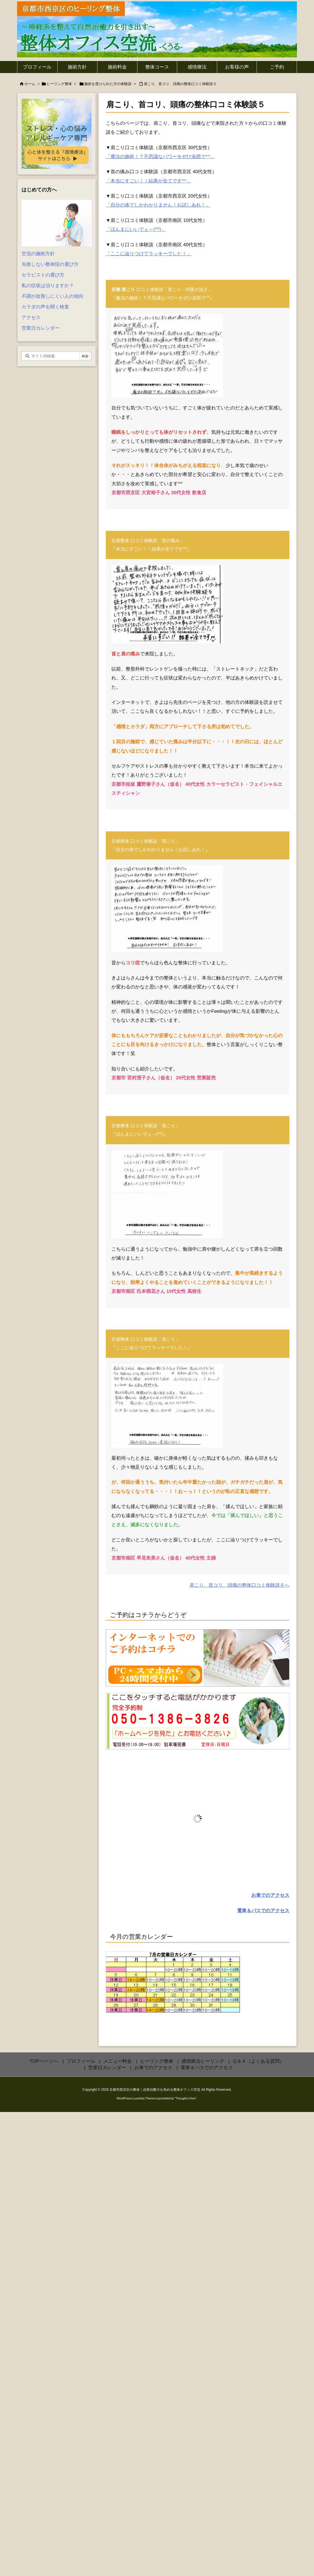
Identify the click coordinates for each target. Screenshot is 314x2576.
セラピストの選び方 (43, 275)
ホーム (29, 84)
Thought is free (185, 2098)
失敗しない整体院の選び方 (50, 264)
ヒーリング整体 (59, 84)
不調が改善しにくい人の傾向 (52, 296)
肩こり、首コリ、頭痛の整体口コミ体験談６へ (239, 1585)
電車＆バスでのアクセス (263, 1910)
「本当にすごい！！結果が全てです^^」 (148, 181)
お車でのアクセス (270, 1895)
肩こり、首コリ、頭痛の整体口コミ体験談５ (180, 84)
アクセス (31, 317)
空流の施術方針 (38, 253)
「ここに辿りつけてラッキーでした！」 (148, 253)
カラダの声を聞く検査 (45, 307)
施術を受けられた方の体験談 (108, 84)
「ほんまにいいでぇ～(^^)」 (136, 229)
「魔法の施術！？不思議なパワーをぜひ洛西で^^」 (160, 156)
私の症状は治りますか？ (48, 285)
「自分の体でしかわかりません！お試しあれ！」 (158, 205)
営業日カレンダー (41, 328)
